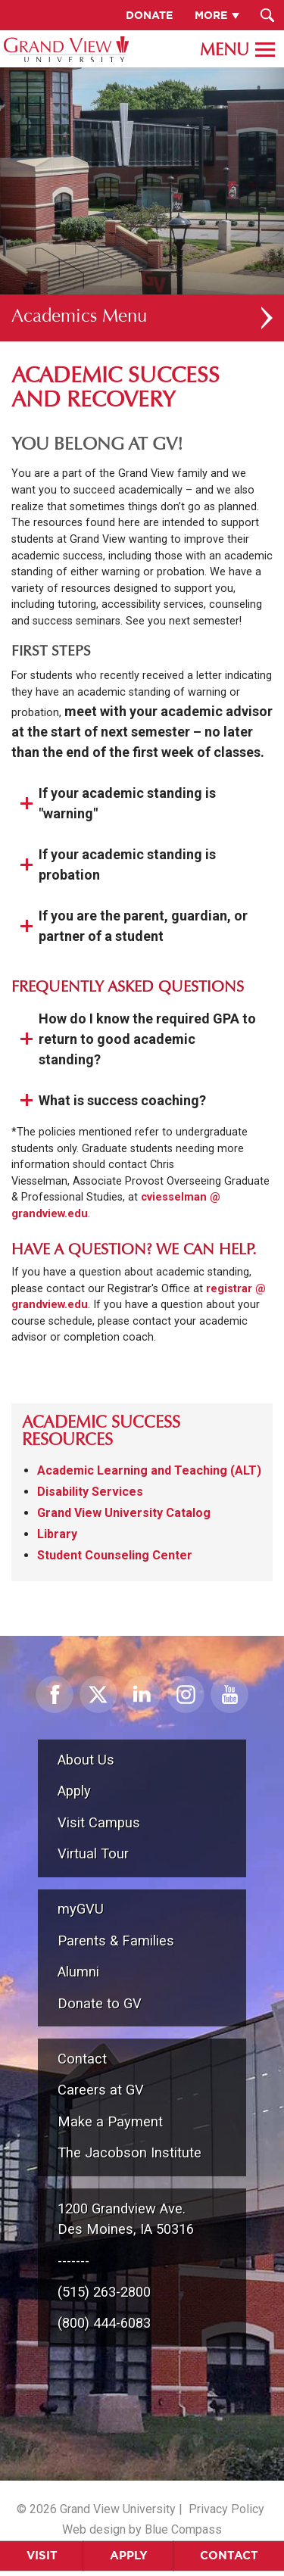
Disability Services (90, 1491)
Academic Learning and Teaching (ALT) (149, 1470)
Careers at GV (101, 2090)
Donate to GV (100, 2003)
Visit (42, 2555)
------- (73, 2261)
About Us (86, 1760)
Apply (129, 2555)
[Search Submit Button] (267, 15)
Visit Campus (99, 1822)
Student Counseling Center (114, 1555)
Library (57, 1534)
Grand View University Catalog (124, 1513)
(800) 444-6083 (104, 2323)
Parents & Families (116, 1940)
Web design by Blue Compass (142, 2529)
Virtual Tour (93, 1853)
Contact (229, 2555)
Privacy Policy (226, 2509)
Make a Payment (110, 2121)
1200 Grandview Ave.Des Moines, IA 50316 (126, 2219)
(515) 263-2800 (104, 2292)
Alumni (78, 1972)
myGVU (81, 1909)
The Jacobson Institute (129, 2152)
